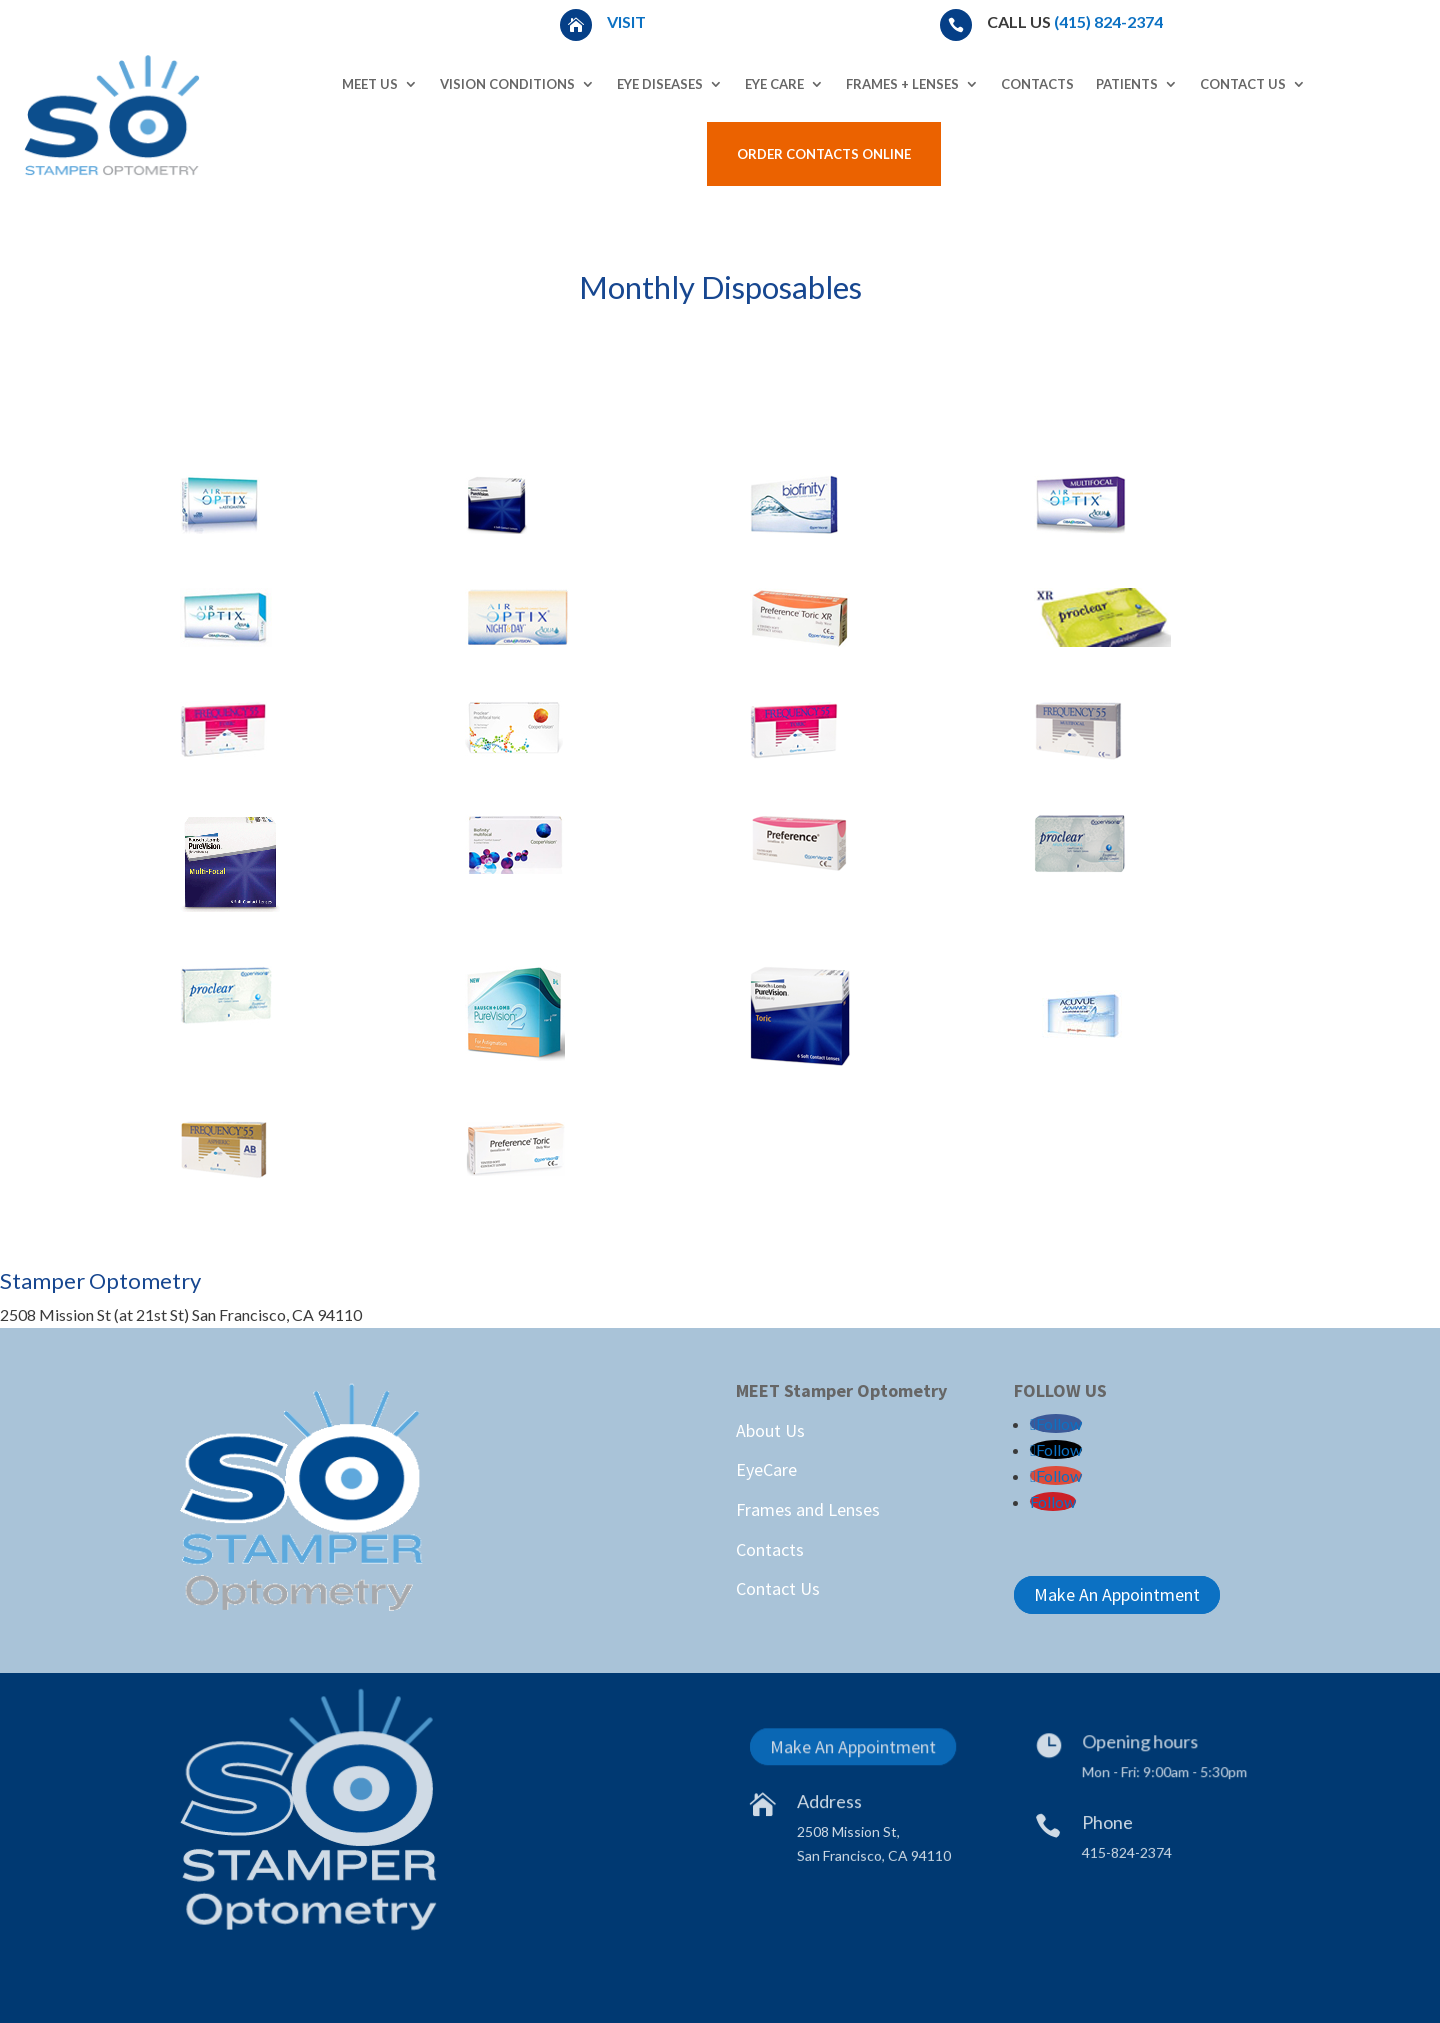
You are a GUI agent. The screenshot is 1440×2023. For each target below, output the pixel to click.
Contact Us (1243, 84)
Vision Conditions (507, 84)
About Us (770, 1430)
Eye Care (774, 84)
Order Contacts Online (824, 154)
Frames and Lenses (808, 1509)
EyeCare (766, 1469)
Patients (1127, 84)
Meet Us (370, 84)
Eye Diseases (660, 84)
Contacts (1037, 84)
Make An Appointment (1117, 1594)
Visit (628, 21)
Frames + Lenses (902, 84)
